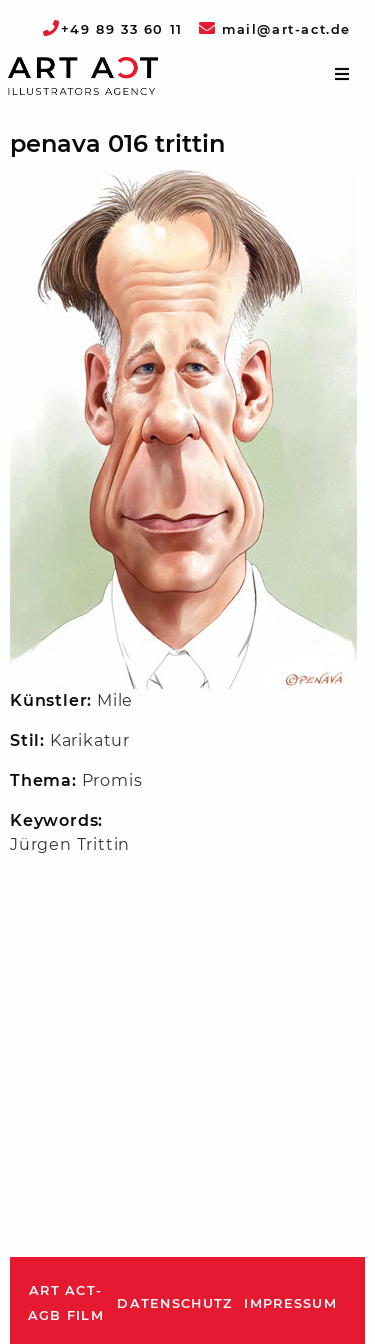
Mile (115, 700)
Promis (112, 780)
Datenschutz (174, 1303)
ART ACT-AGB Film (66, 1303)
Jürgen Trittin (70, 844)
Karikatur (90, 740)
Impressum (290, 1303)
